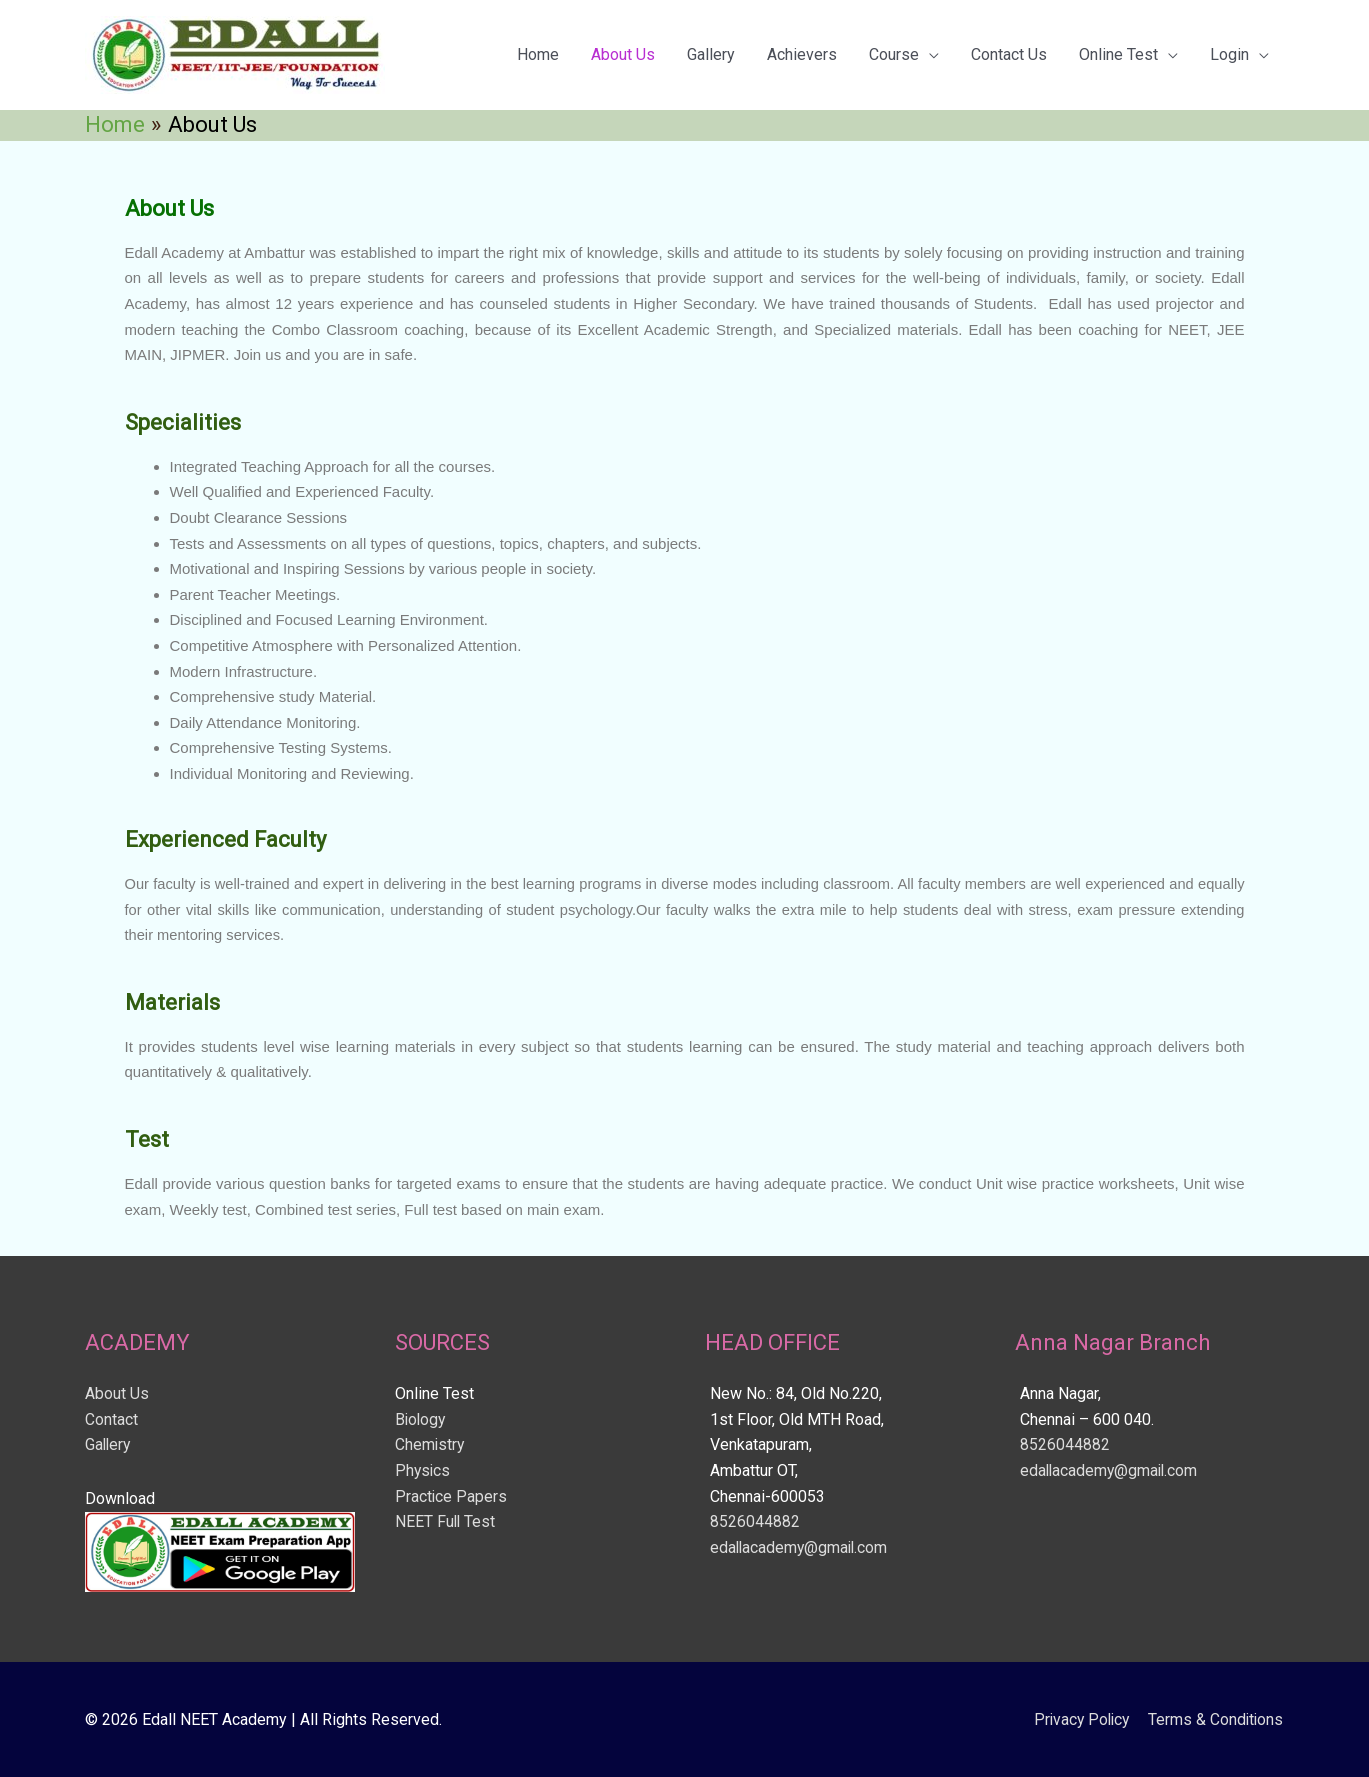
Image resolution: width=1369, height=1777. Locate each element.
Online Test (1118, 54)
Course (894, 54)
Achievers (802, 54)
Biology (421, 1419)
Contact (111, 1419)
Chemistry (430, 1444)
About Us (623, 54)
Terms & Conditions (1216, 1719)
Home (538, 54)
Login (1229, 54)
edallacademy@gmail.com (801, 1547)
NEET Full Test (446, 1521)
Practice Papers (451, 1496)
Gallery (711, 54)
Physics (423, 1470)
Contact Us (1009, 54)
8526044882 (755, 1521)
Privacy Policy (1078, 1719)
